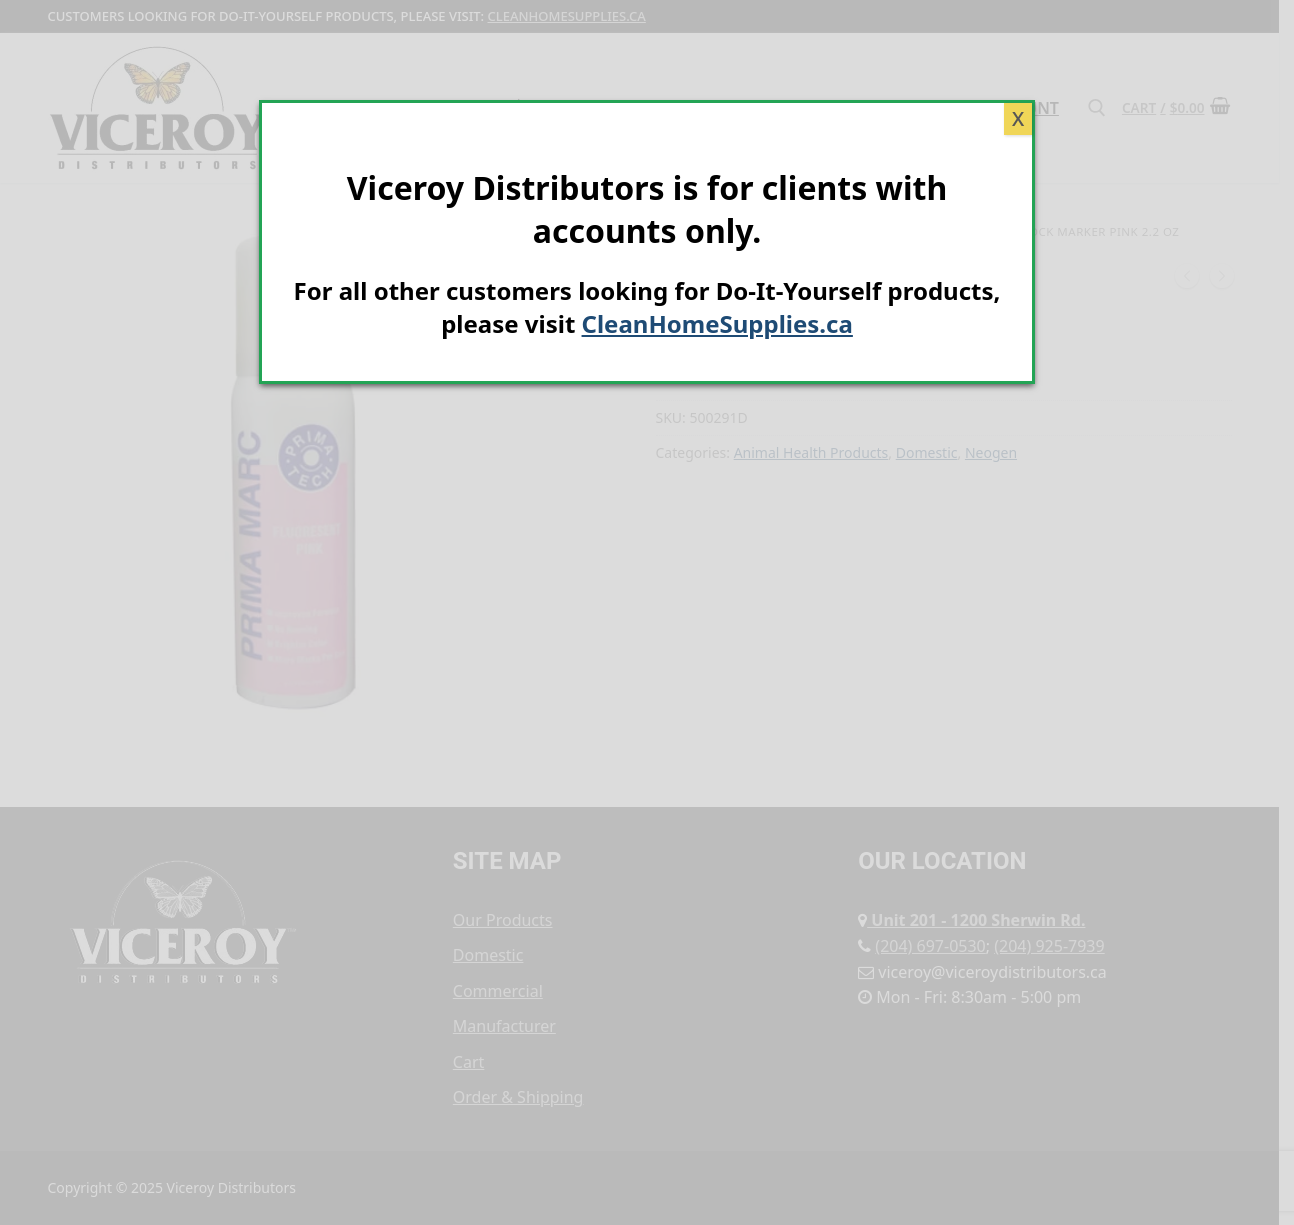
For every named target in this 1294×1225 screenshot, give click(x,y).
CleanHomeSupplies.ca (717, 323)
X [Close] (1018, 118)
